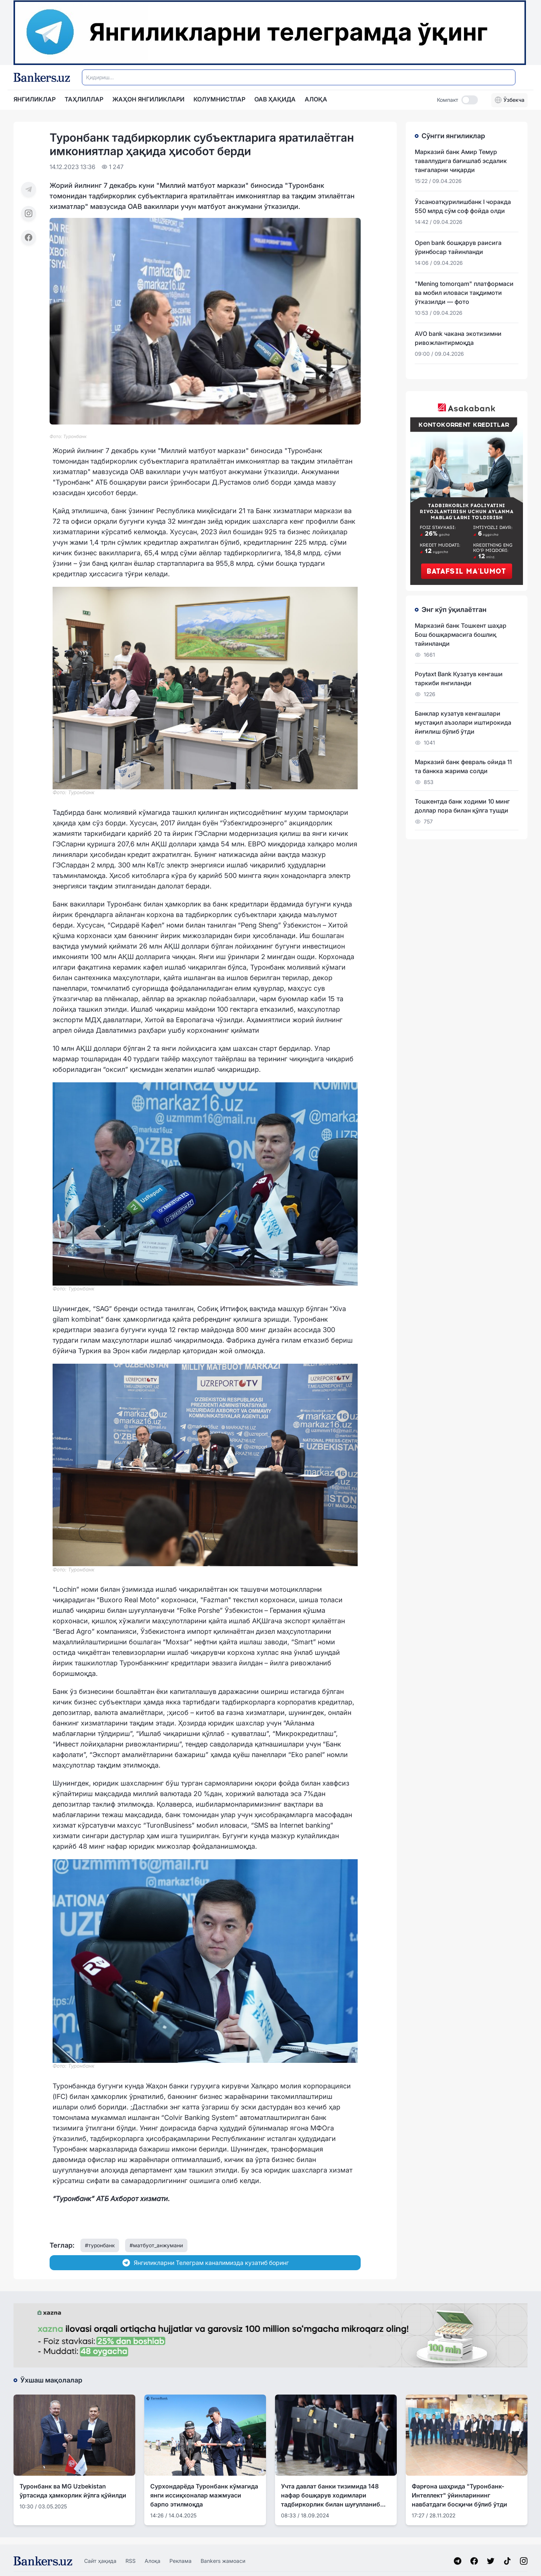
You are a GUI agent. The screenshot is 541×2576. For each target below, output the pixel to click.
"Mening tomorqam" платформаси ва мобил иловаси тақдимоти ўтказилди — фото (464, 292)
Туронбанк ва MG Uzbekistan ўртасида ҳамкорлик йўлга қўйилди (73, 2490)
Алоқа (152, 2561)
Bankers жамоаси (223, 2561)
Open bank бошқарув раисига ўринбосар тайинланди (458, 247)
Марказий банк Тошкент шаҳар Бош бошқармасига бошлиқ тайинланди (460, 634)
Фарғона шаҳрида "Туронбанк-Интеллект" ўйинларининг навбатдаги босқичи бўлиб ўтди (459, 2495)
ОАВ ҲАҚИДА (275, 99)
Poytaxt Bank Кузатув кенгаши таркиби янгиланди (459, 678)
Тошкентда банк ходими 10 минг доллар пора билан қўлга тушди (462, 806)
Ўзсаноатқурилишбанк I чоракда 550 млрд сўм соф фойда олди (463, 206)
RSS (130, 2561)
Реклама (180, 2561)
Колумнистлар (219, 99)
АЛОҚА (316, 99)
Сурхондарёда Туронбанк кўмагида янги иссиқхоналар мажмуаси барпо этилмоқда (204, 2495)
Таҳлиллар (84, 99)
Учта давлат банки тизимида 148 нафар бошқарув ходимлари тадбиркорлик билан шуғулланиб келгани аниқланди (330, 2495)
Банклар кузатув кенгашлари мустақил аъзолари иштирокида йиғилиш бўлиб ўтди (463, 722)
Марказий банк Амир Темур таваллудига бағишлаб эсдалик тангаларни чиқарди (461, 161)
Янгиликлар (35, 99)
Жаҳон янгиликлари (148, 99)
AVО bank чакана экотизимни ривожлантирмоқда (458, 338)
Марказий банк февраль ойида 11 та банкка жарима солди (463, 766)
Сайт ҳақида (100, 2561)
